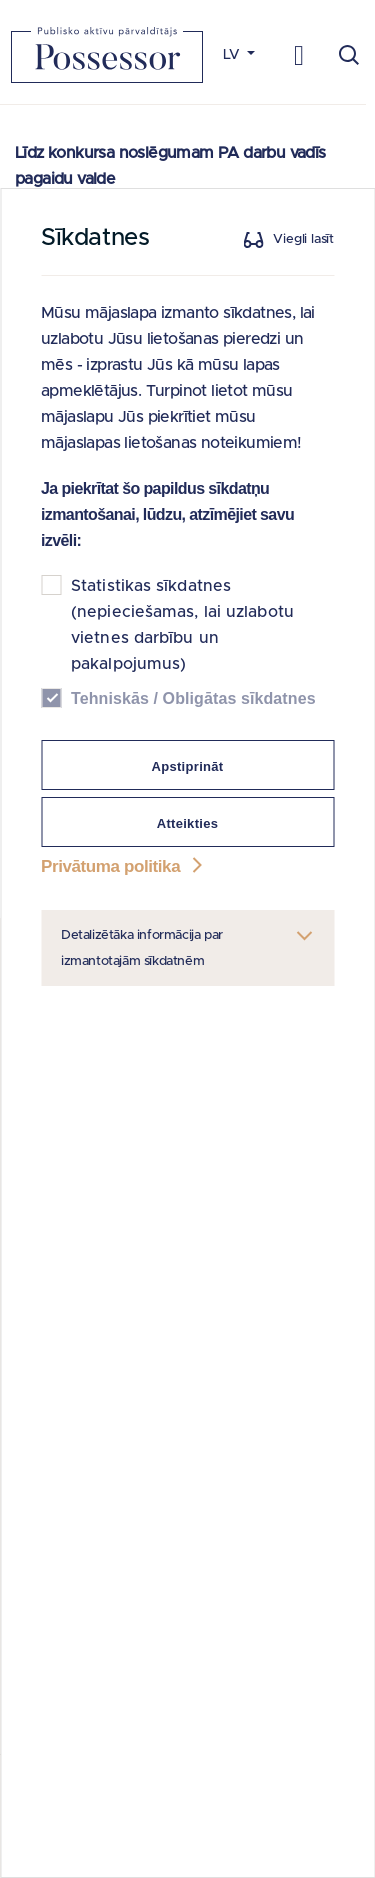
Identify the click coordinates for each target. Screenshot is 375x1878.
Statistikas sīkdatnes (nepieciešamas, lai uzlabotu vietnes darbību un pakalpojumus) (182, 625)
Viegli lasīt (303, 239)
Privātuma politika (124, 866)
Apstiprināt (188, 766)
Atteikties (188, 823)
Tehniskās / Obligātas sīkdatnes (193, 698)
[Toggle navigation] (299, 54)
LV (233, 55)
